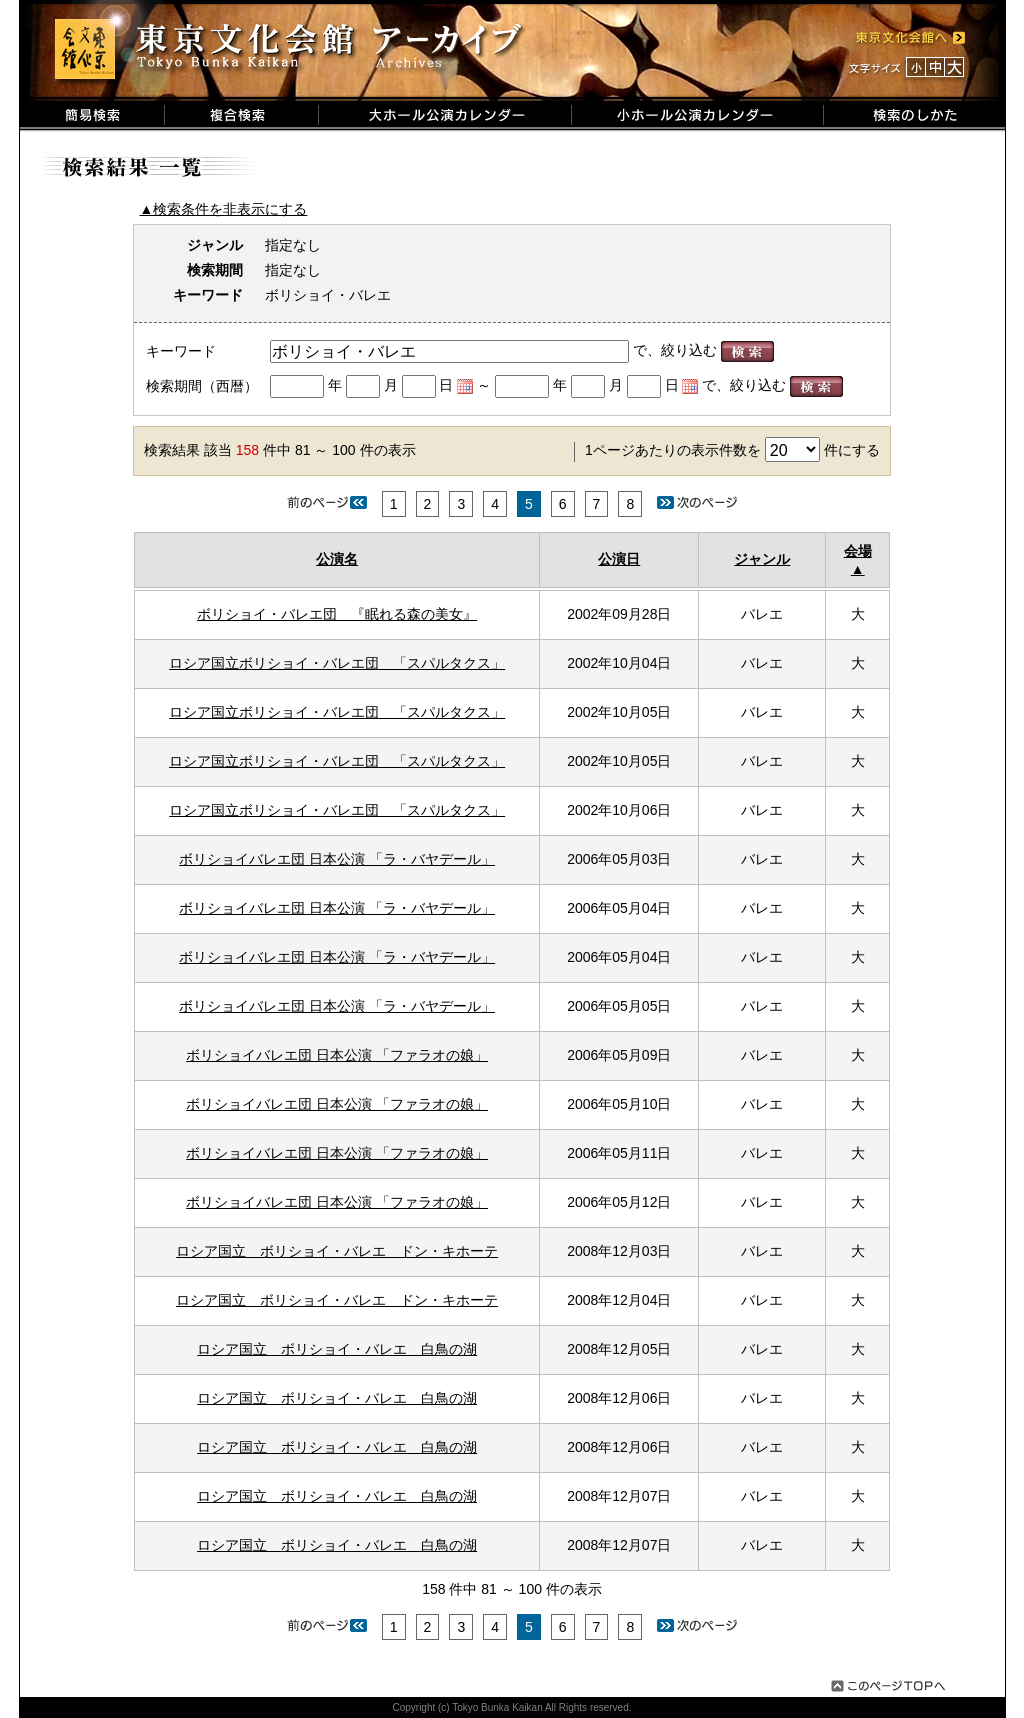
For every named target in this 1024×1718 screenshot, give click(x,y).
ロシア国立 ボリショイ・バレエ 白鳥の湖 (337, 1349)
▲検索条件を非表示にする (224, 209)
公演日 (619, 559)
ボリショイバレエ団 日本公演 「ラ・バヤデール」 (337, 859)
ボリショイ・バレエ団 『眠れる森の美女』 (337, 614)
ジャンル (762, 559)
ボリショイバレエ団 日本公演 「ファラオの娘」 (337, 1055)
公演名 (337, 559)
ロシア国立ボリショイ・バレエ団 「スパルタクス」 (337, 663)
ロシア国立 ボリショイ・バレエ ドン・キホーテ (337, 1251)
